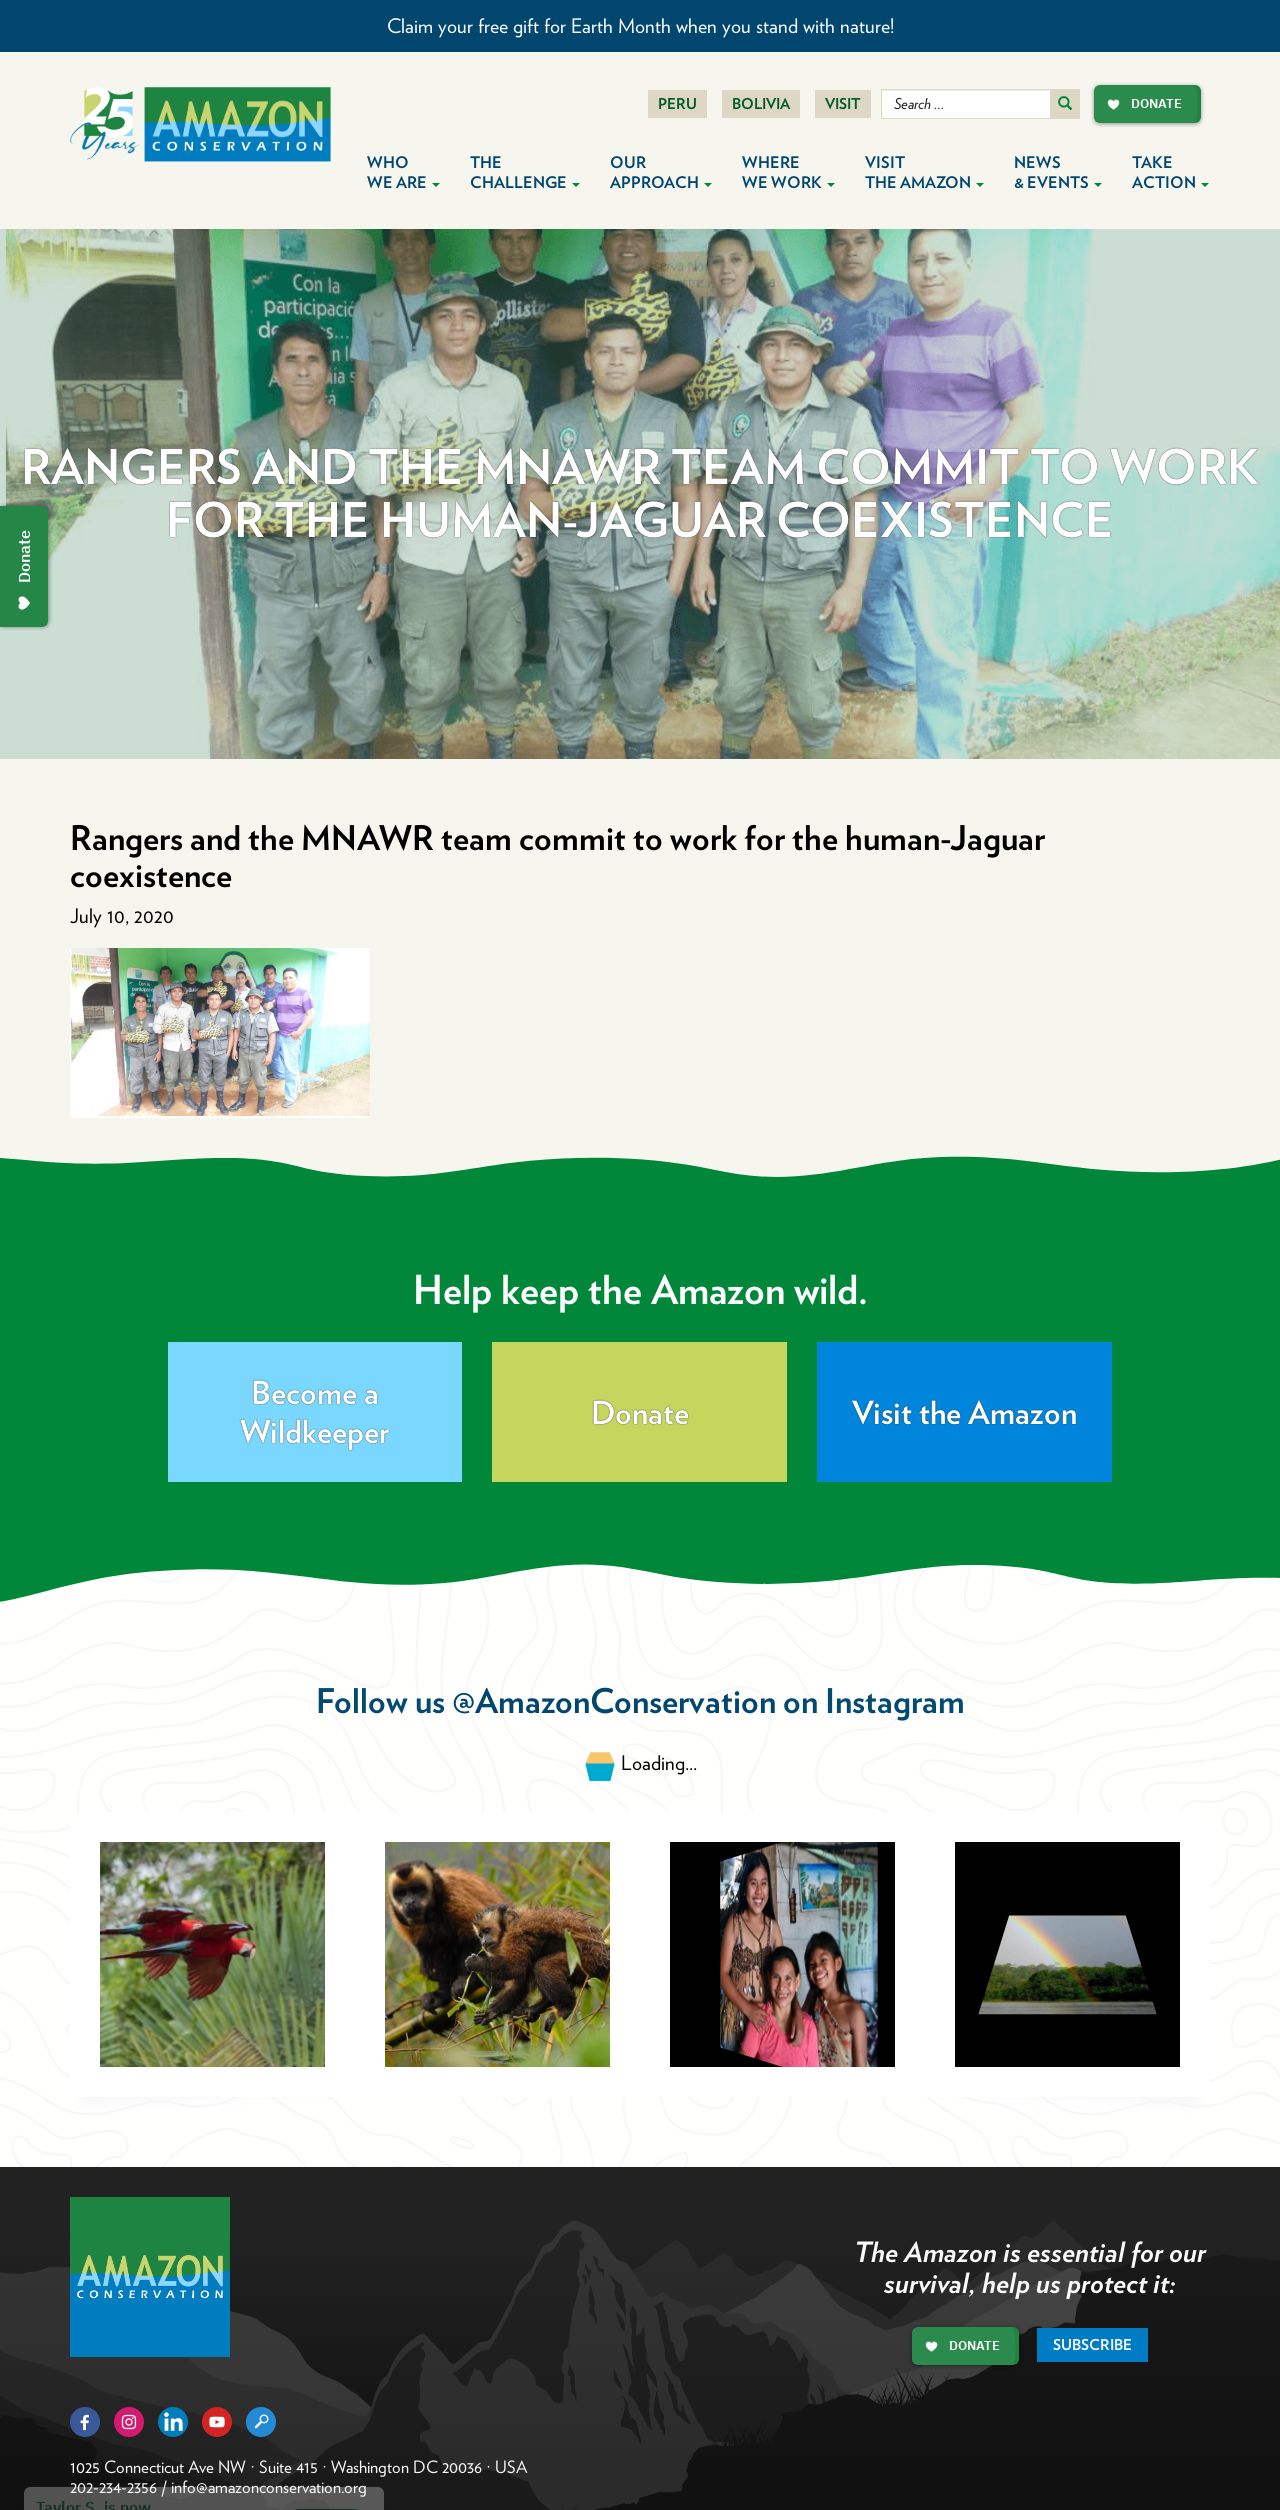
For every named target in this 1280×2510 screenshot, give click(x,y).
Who (403, 172)
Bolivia (761, 104)
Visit (843, 104)
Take (1170, 172)
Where (788, 172)
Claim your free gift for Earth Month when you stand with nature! (640, 26)
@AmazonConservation (614, 1700)
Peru (677, 104)
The (525, 172)
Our (661, 172)
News (1058, 172)
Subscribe (1092, 2345)
